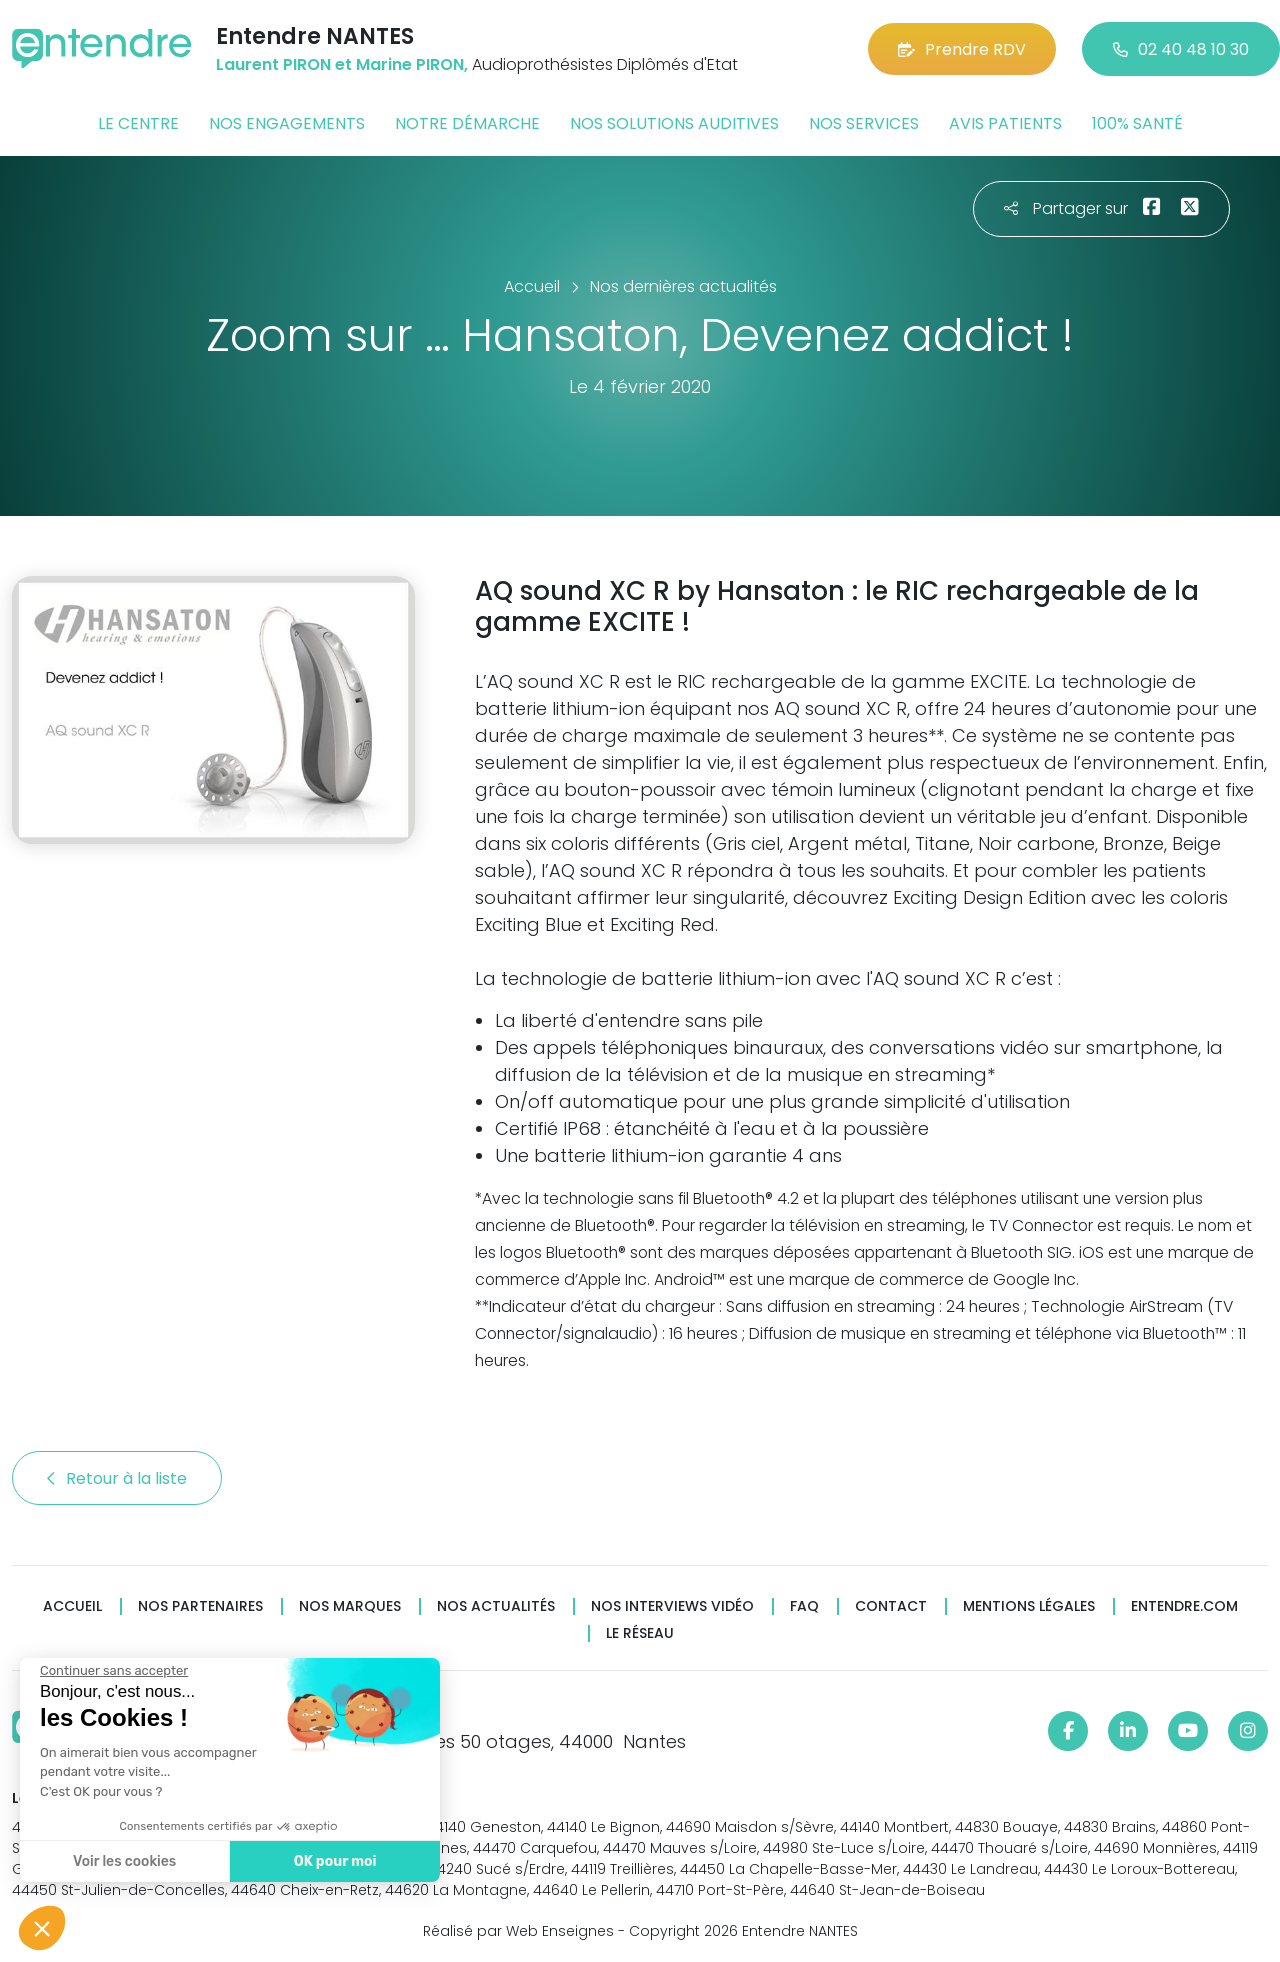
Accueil (72, 1606)
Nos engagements (287, 123)
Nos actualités (496, 1606)
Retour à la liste (117, 1478)
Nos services (864, 123)
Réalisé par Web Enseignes (518, 1931)
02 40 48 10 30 (1181, 49)
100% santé (1137, 123)
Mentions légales (1029, 1606)
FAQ (804, 1606)
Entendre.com (1184, 1606)
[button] (42, 1928)
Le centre (138, 123)
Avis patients (1005, 123)
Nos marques (350, 1606)
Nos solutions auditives (674, 123)
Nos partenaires (200, 1606)
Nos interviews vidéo (672, 1606)
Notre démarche (467, 123)
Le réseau (640, 1633)
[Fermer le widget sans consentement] (113, 1671)
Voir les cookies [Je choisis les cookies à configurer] (123, 1861)
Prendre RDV (962, 49)
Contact (891, 1606)
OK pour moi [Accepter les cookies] (334, 1861)
